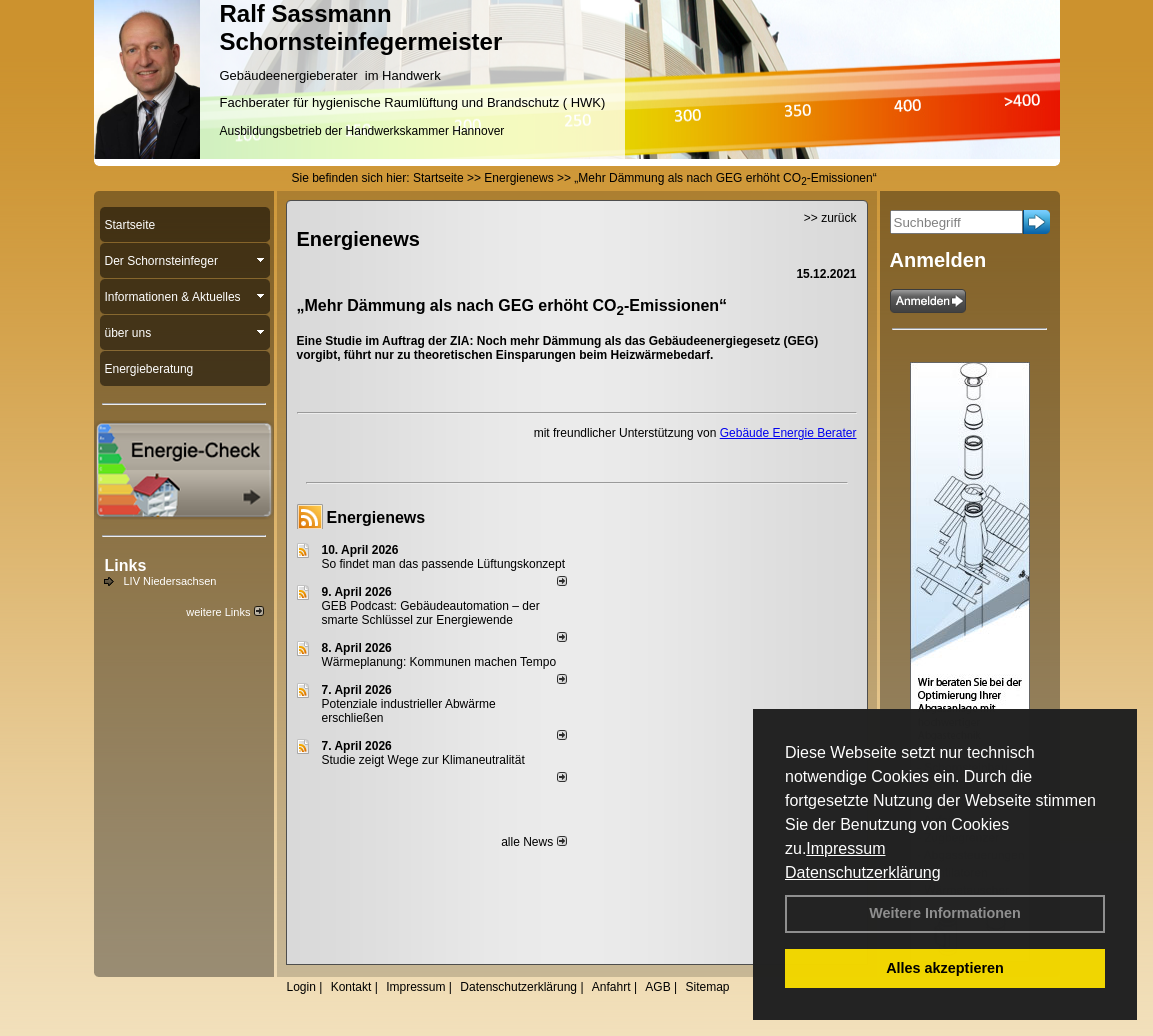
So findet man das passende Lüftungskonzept (444, 564)
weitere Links (224, 612)
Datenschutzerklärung (863, 872)
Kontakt (351, 987)
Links (126, 565)
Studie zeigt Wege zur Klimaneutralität (423, 760)
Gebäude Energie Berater (788, 433)
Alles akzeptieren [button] (945, 968)
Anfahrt (611, 987)
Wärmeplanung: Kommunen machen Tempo (439, 662)
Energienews (376, 517)
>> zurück (830, 218)
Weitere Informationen (945, 913)
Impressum (845, 848)
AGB (657, 987)
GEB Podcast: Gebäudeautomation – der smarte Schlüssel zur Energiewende (431, 613)
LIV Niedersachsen (170, 581)
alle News (533, 842)
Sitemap (707, 987)
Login (301, 987)
